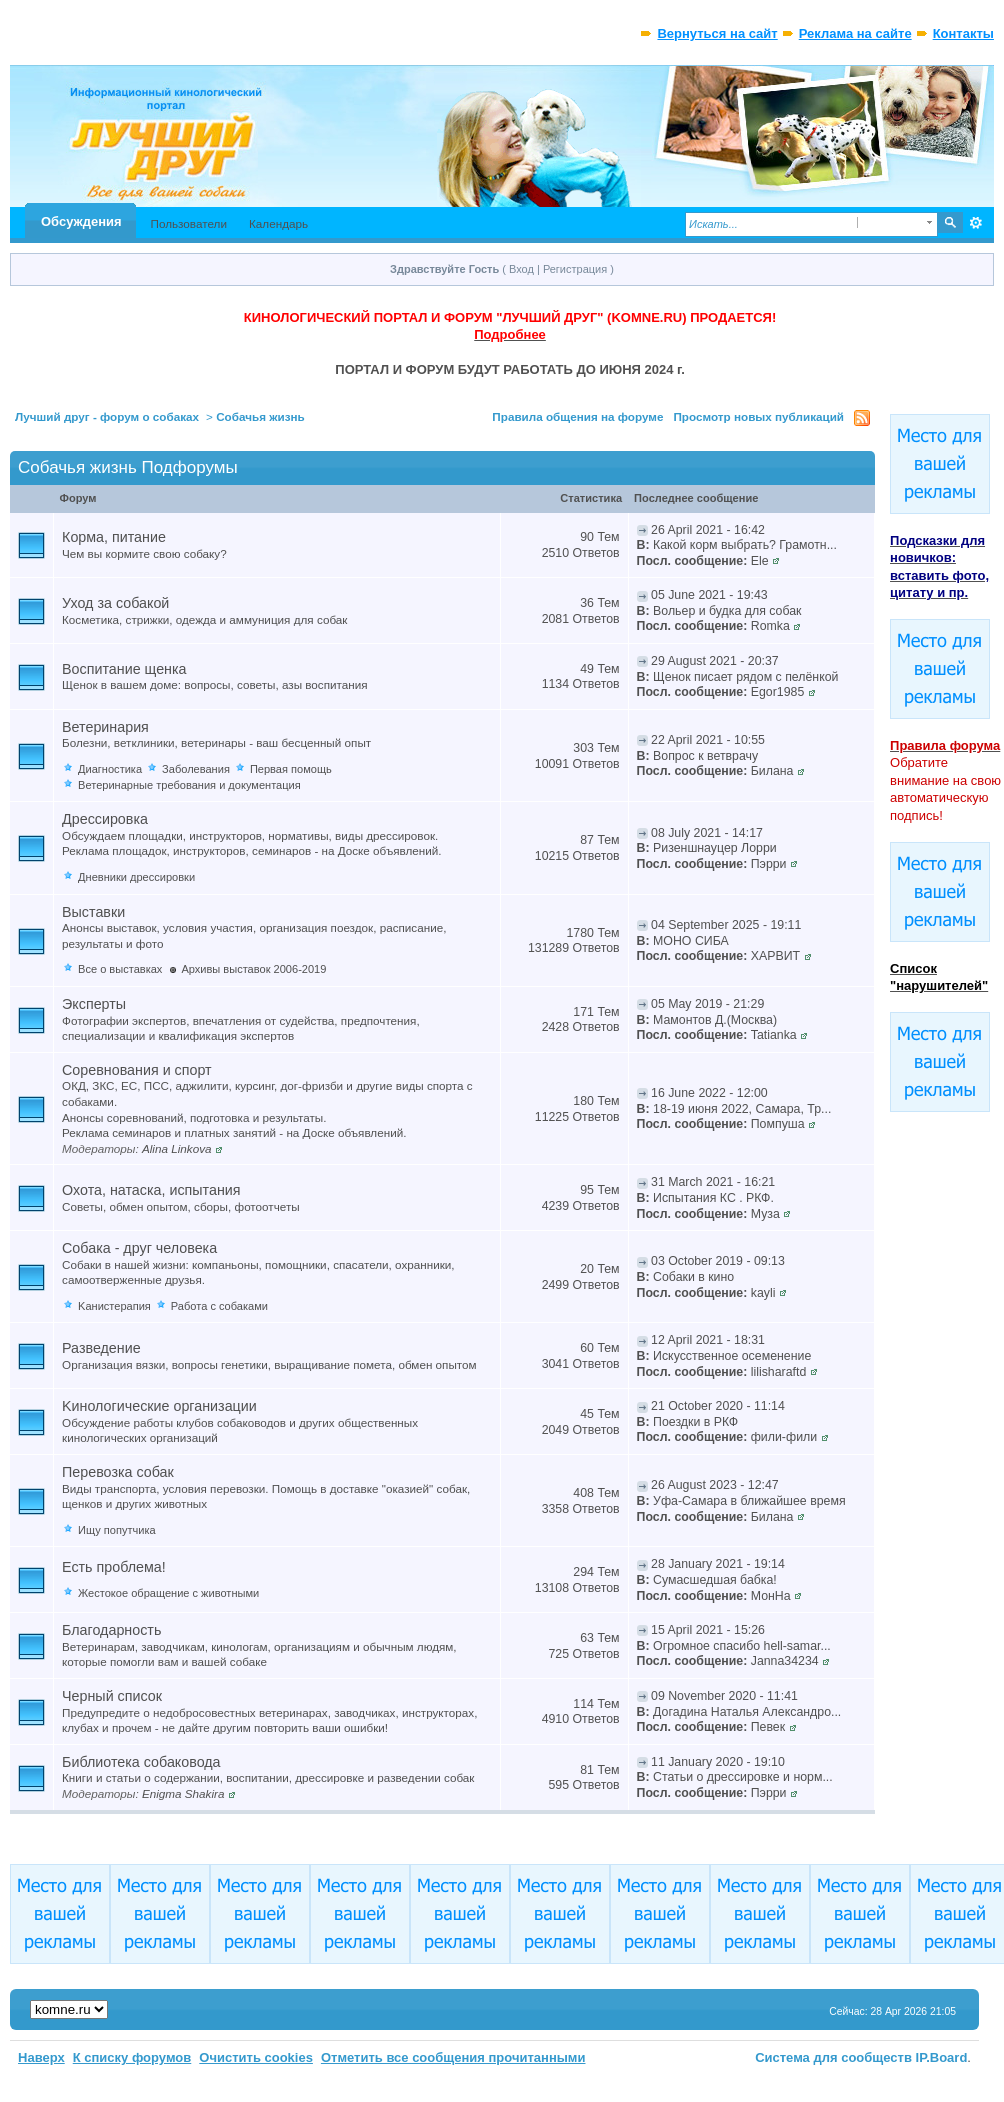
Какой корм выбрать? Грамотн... (745, 545)
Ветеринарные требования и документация (189, 785)
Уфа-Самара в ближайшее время (749, 1501)
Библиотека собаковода (141, 1762)
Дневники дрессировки (136, 877)
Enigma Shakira (183, 1793)
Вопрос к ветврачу (705, 756)
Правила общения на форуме (577, 416)
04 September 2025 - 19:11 (726, 925)
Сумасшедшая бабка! (715, 1580)
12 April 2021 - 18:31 (708, 1340)
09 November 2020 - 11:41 (724, 1696)
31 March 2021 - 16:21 (713, 1182)
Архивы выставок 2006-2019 (253, 969)
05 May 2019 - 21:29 (707, 1004)
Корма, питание (114, 537)
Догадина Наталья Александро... (747, 1712)
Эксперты (94, 1004)
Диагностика (110, 769)
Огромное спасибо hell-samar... (742, 1646)
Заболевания (196, 769)
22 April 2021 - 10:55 (708, 740)
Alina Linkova (177, 1148)
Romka (770, 626)
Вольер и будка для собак (727, 611)
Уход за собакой (115, 603)
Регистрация (575, 269)
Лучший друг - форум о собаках (107, 416)
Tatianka (774, 1035)
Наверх (41, 2057)
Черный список (112, 1696)
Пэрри (769, 864)
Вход (521, 269)
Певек (768, 1727)
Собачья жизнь (260, 416)
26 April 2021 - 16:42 (708, 530)
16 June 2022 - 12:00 (709, 1093)
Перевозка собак (118, 1472)
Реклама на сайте (855, 33)
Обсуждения (81, 221)
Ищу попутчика (117, 1530)
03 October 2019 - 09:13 (718, 1261)
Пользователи (188, 223)
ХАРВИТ (775, 956)
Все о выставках (120, 969)
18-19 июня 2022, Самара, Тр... (742, 1109)
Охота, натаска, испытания (151, 1190)
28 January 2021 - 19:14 (718, 1564)
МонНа (771, 1596)
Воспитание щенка (124, 669)
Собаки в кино (693, 1277)
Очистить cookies (256, 2057)
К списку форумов (132, 2057)
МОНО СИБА (691, 941)
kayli (763, 1293)
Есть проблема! (114, 1567)
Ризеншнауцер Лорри (715, 848)
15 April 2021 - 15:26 (708, 1630)
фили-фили (784, 1437)
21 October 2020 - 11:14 (718, 1406)
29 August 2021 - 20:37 (715, 661)
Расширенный (976, 223)
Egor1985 (778, 692)
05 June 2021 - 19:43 (709, 595)
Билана (772, 771)
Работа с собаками (219, 1306)
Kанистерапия (114, 1306)
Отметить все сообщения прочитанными (453, 2057)
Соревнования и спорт (137, 1070)
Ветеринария (105, 727)
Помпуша (778, 1124)
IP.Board (942, 2057)
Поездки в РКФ (695, 1422)
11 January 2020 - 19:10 (718, 1762)
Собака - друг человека (139, 1248)
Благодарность (111, 1630)
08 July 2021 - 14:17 (707, 833)
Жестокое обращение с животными (168, 1593)
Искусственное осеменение (732, 1356)
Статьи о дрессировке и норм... (743, 1777)
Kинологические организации (159, 1406)
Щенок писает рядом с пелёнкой (745, 677)
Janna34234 (785, 1661)
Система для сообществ (833, 2057)
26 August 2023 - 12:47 (715, 1485)
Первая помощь (291, 769)
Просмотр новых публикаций (758, 416)
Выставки (93, 912)
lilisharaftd (779, 1372)
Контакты (963, 33)
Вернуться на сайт (717, 33)
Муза (765, 1214)
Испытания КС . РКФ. (713, 1198)
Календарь (278, 223)
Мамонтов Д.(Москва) (715, 1020)
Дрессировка (105, 819)
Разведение (101, 1348)
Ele (760, 561)
